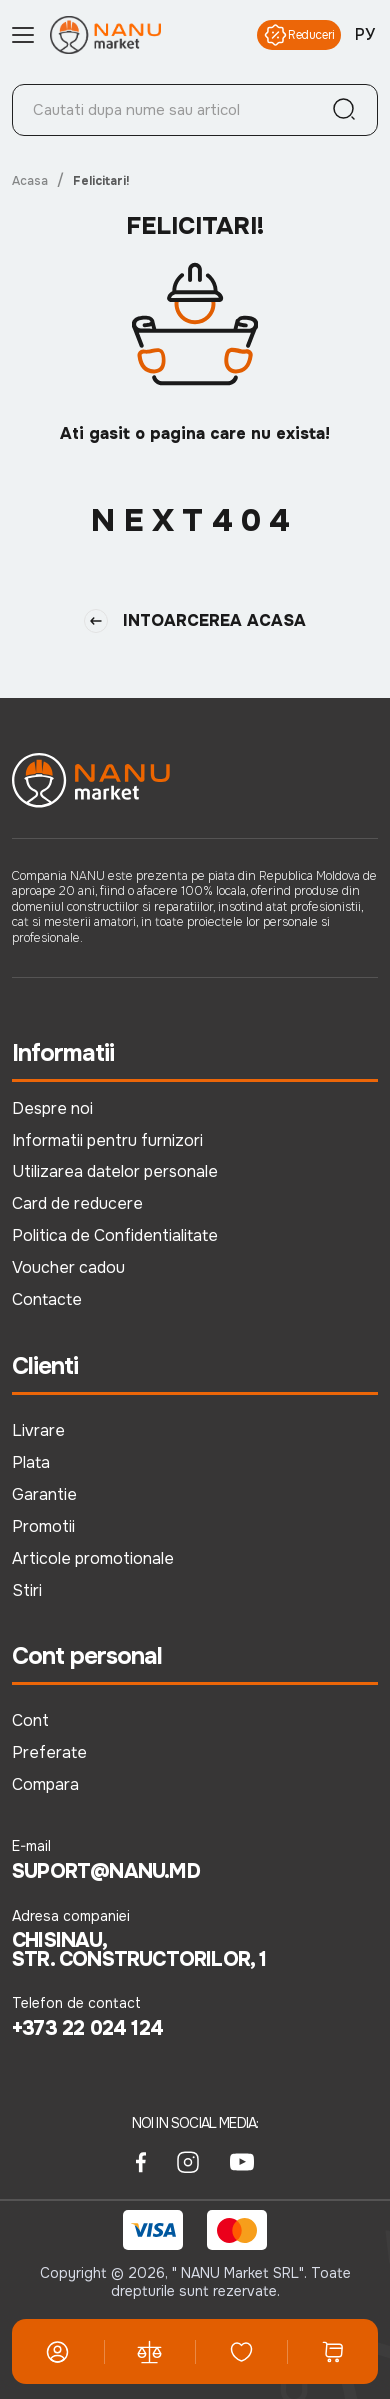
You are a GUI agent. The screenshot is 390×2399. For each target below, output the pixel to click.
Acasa (30, 181)
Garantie (44, 1494)
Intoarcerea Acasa (195, 621)
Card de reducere (77, 1203)
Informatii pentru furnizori (107, 1140)
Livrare (38, 1430)
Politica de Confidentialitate (115, 1235)
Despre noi (52, 1108)
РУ (365, 35)
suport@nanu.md (106, 1872)
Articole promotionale (93, 1558)
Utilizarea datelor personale (115, 1171)
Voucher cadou (68, 1267)
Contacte (47, 1299)
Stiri (27, 1590)
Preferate (49, 1752)
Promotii (43, 1526)
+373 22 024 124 (87, 2029)
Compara (45, 1784)
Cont (30, 1720)
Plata (31, 1462)
